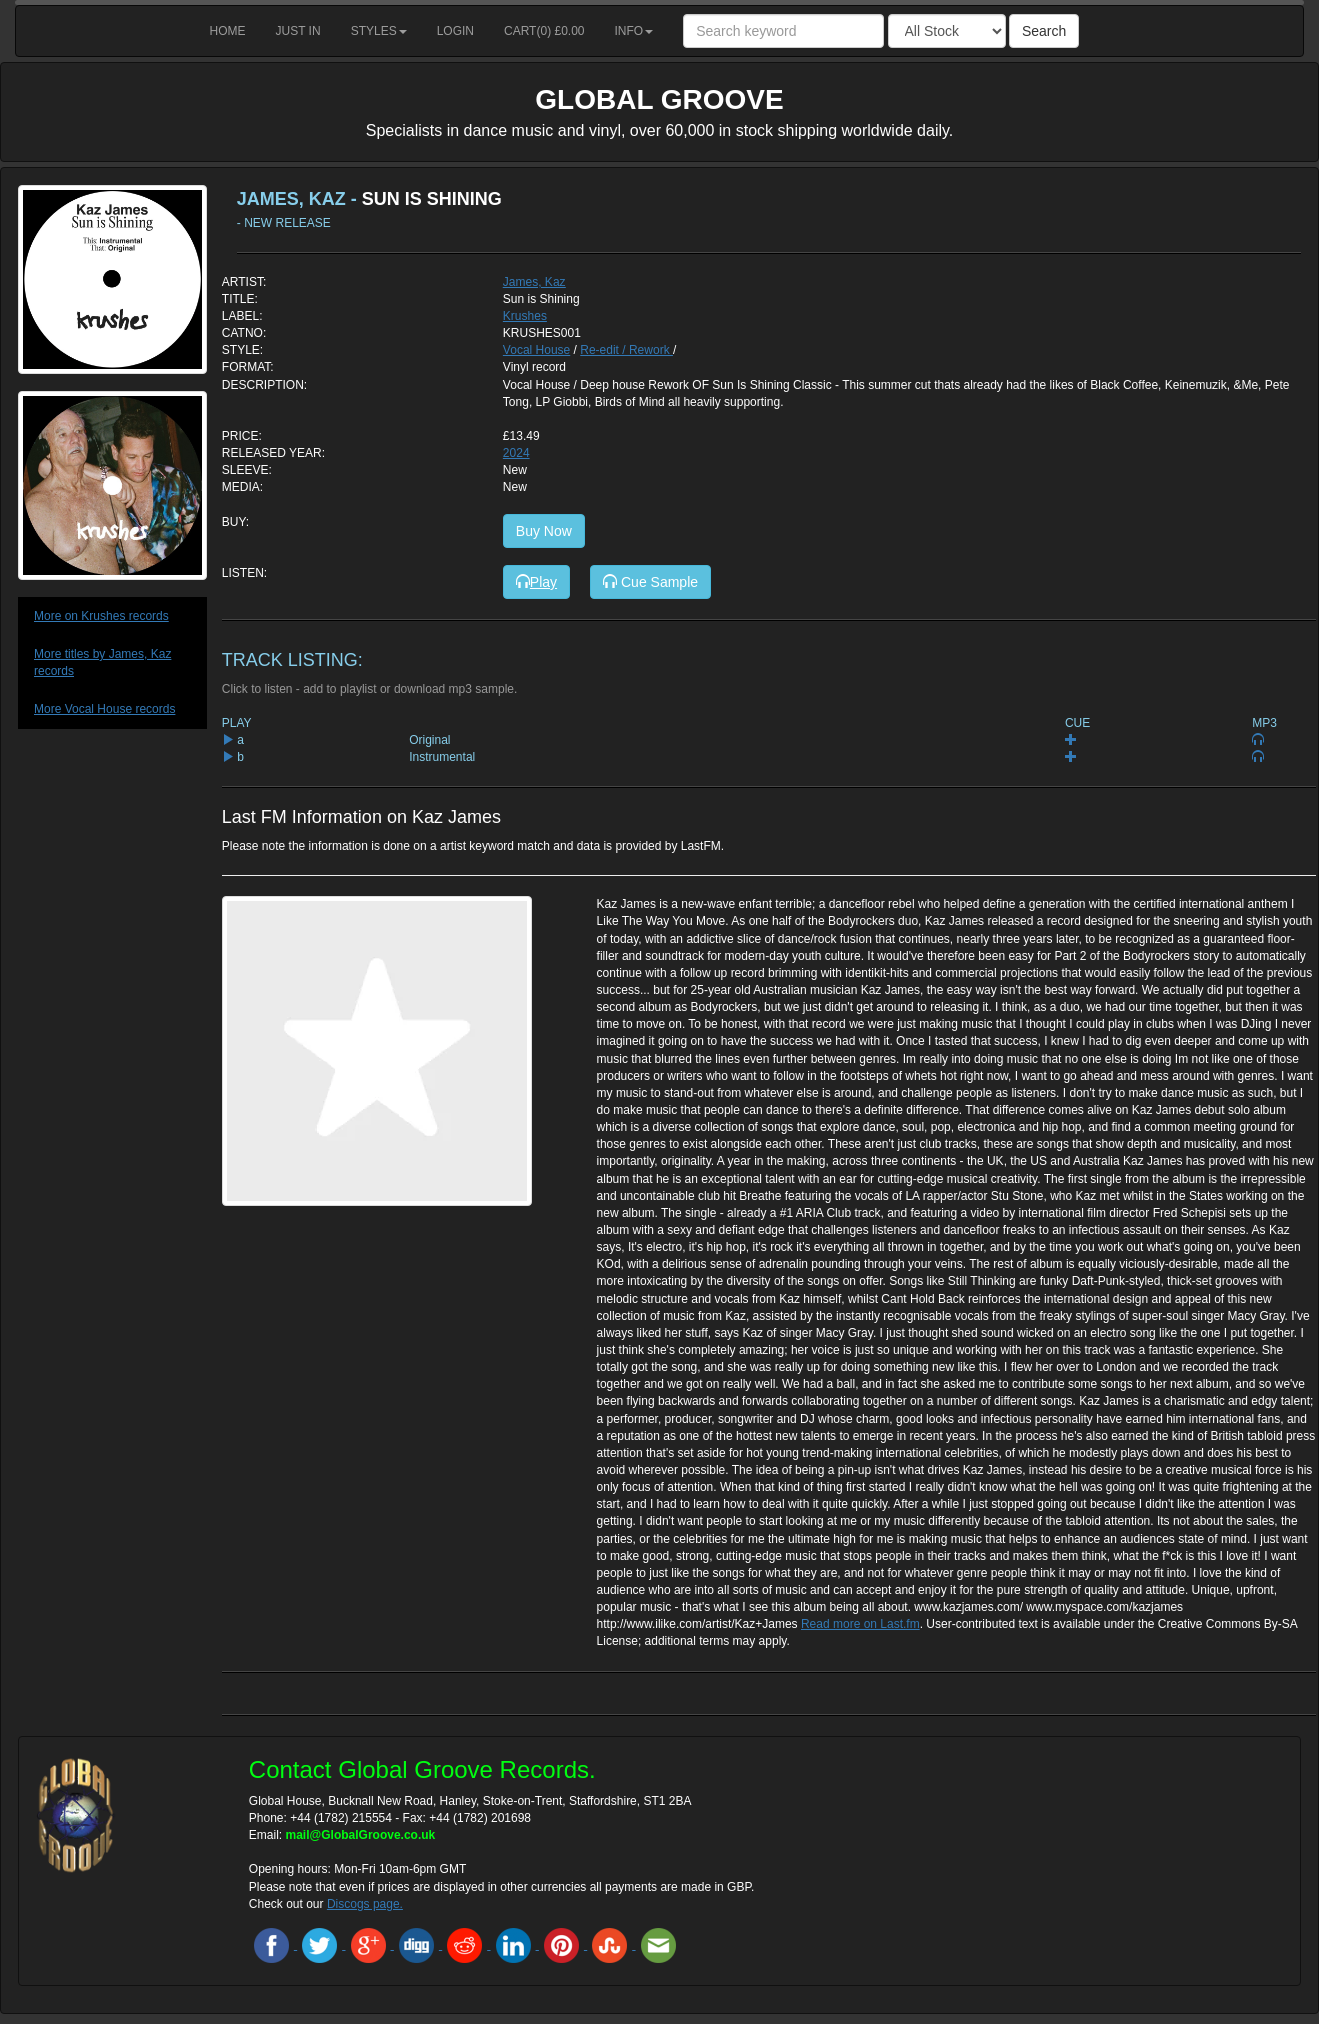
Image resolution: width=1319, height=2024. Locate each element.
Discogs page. (365, 1904)
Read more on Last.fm (860, 1624)
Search (1044, 31)
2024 (516, 453)
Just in (298, 31)
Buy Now (544, 531)
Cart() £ (544, 31)
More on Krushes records (101, 616)
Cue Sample (650, 582)
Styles (379, 31)
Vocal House (536, 350)
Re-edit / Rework (626, 350)
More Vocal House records (104, 709)
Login (455, 31)
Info (634, 31)
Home (228, 31)
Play (536, 582)
